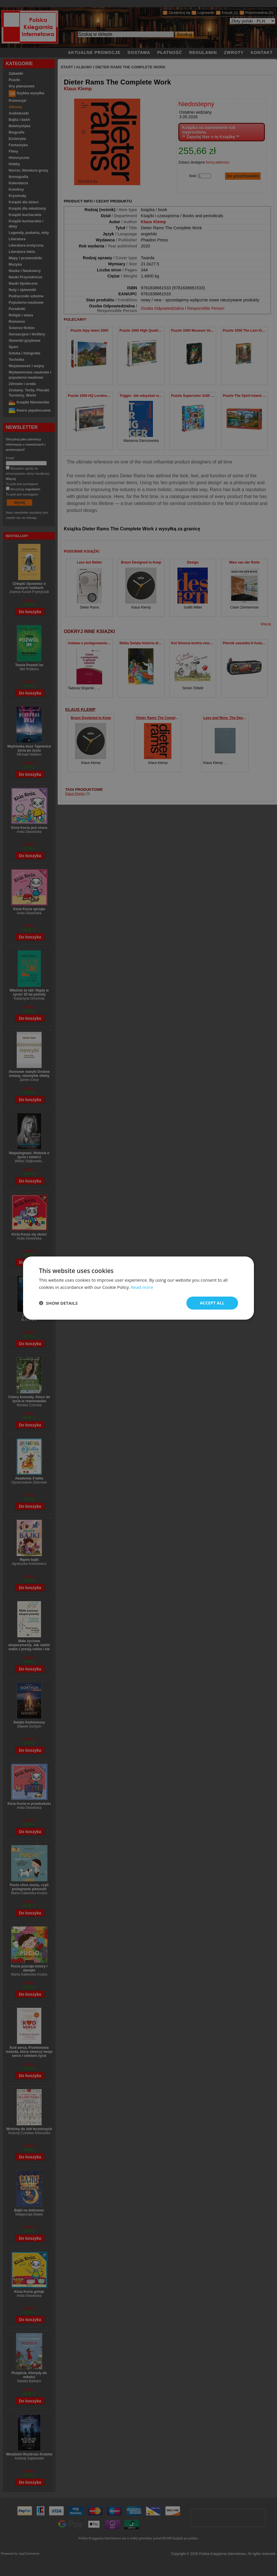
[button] (58, 1303)
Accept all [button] (212, 1303)
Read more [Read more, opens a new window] (142, 1287)
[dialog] (138, 1288)
